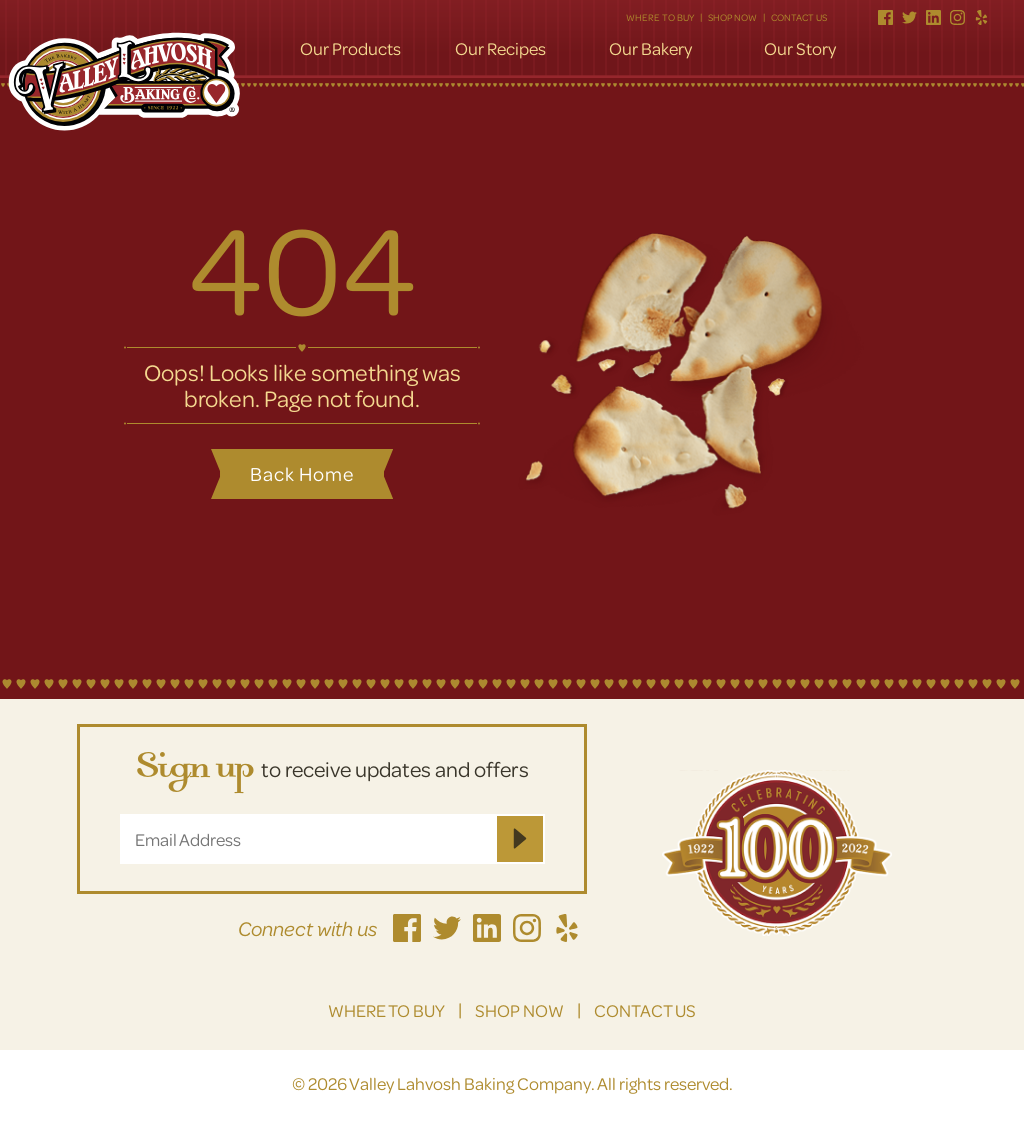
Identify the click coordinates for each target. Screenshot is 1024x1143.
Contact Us (799, 17)
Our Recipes (500, 49)
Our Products (350, 49)
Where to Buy (660, 17)
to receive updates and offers (332, 770)
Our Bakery (650, 49)
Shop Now (732, 17)
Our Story (800, 49)
